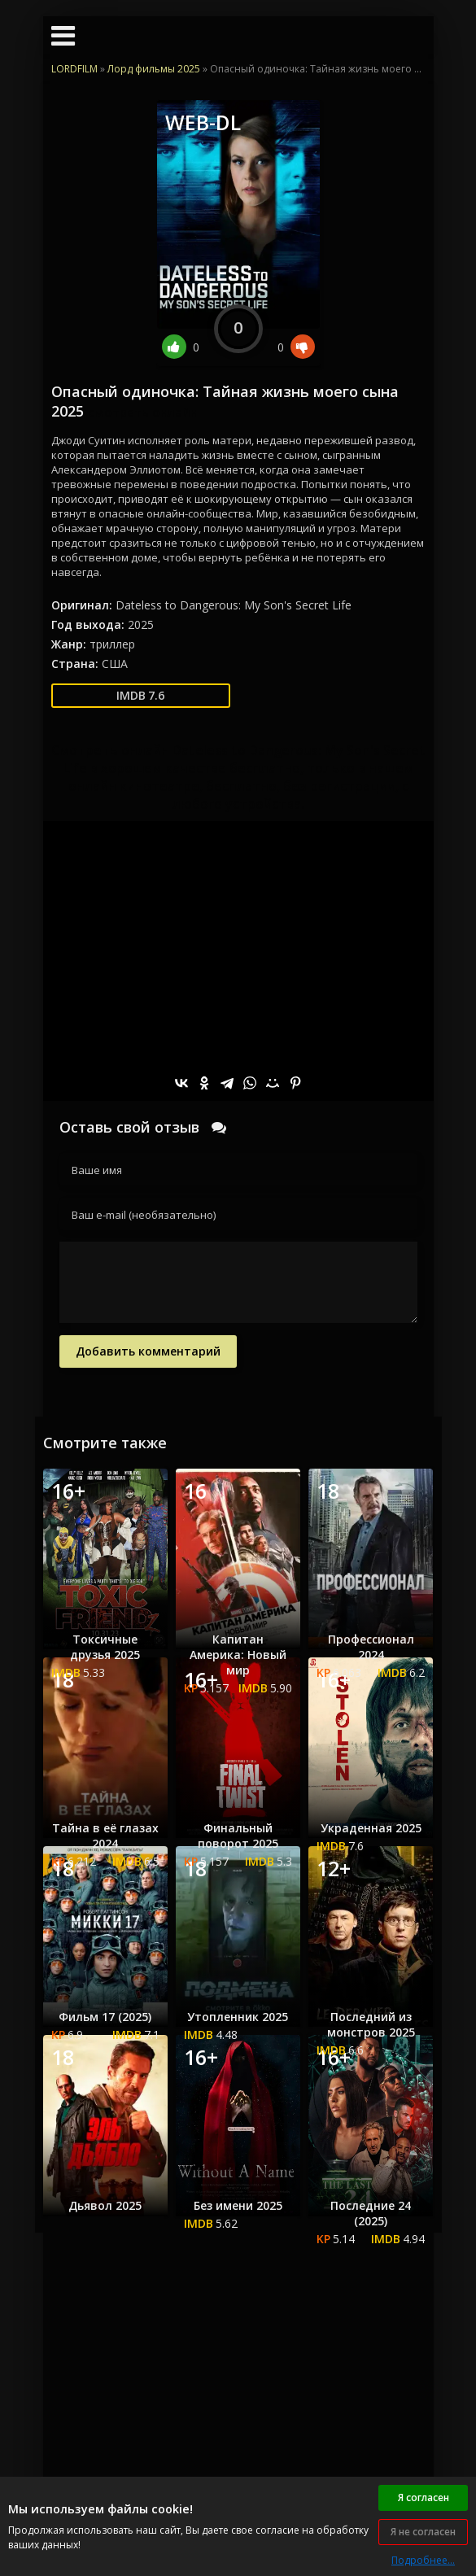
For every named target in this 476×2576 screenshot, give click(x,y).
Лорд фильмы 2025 (153, 69)
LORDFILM (74, 69)
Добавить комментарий (148, 1351)
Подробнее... (423, 2560)
